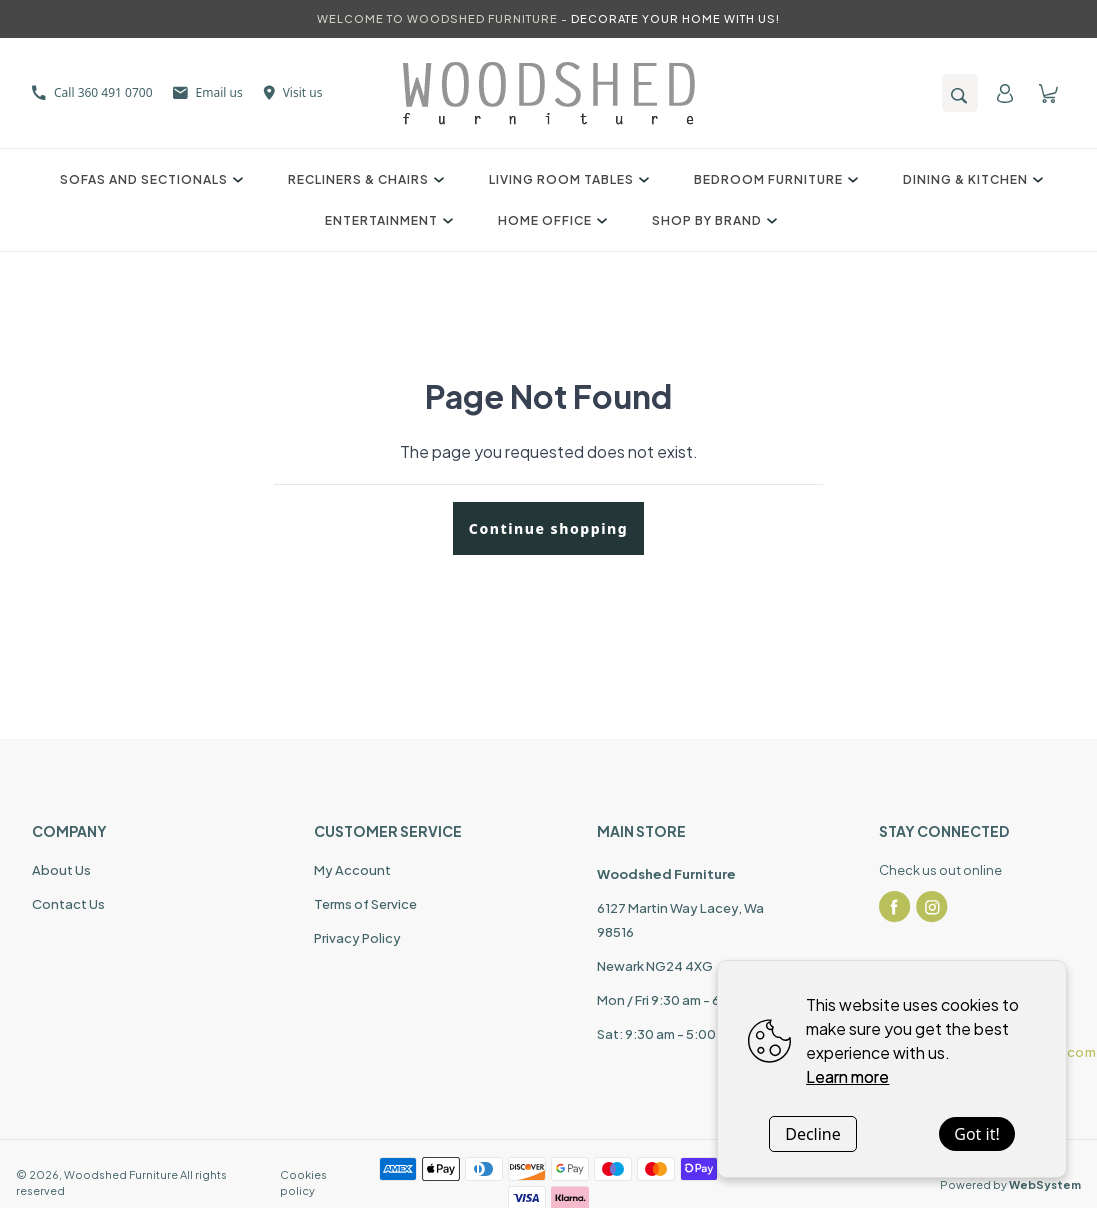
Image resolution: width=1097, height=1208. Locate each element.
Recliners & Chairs (363, 179)
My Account (352, 870)
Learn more (847, 1076)
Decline (813, 1134)
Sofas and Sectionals (149, 179)
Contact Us (68, 904)
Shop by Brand (712, 220)
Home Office (550, 220)
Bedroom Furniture (773, 179)
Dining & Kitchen (970, 179)
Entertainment (386, 220)
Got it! (976, 1134)
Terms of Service (365, 904)
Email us (208, 92)
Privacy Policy (357, 938)
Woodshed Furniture (121, 1174)
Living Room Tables (566, 179)
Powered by (1010, 1184)
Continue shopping (548, 528)
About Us (61, 870)
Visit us (293, 92)
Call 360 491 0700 (92, 92)
